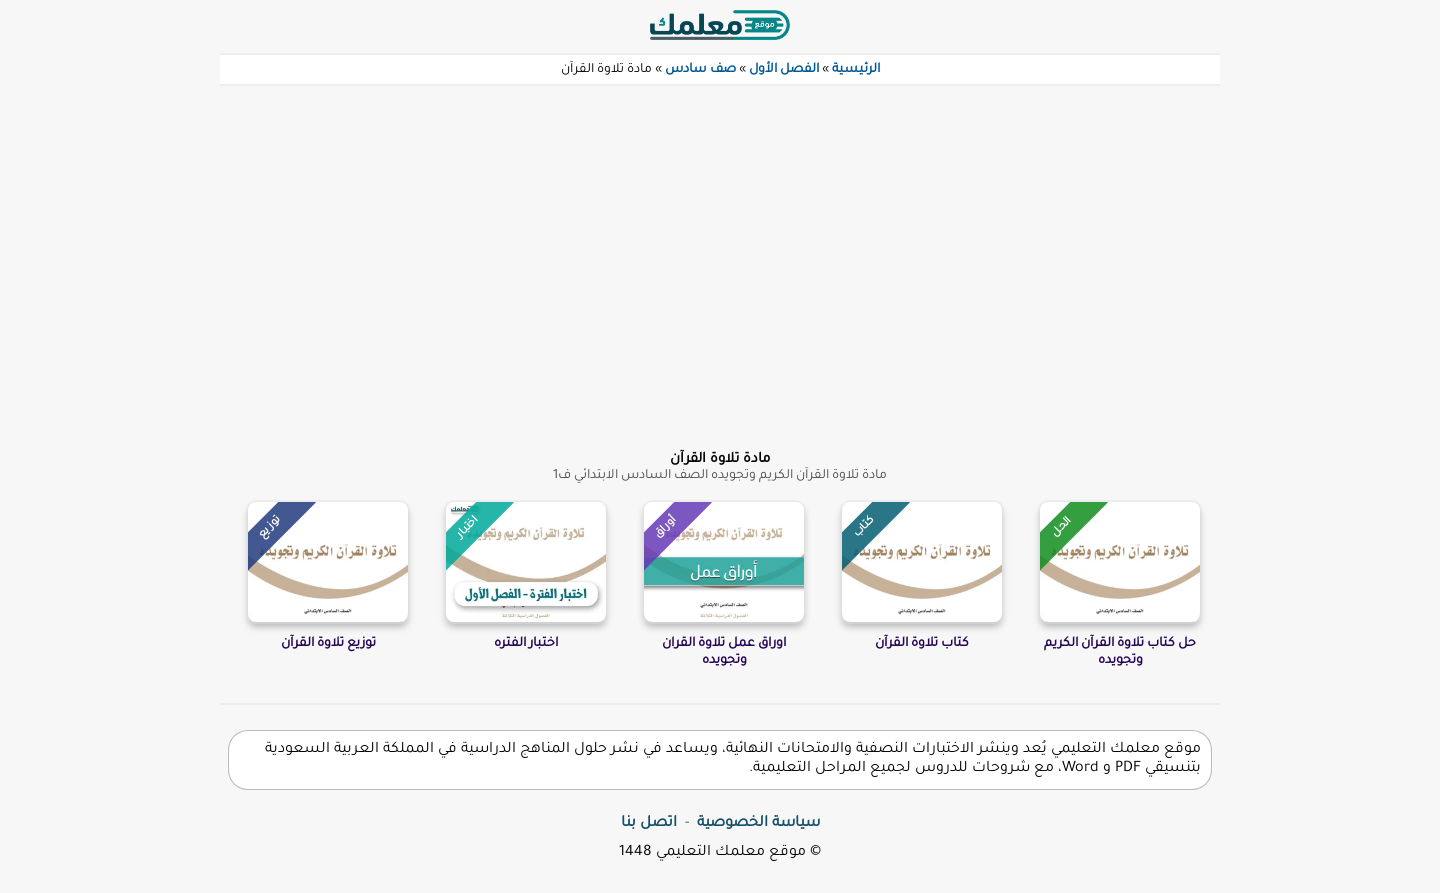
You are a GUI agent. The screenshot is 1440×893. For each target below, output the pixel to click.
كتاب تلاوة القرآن (922, 644)
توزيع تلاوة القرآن (328, 644)
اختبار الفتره (526, 644)
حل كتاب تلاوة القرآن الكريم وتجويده (1120, 652)
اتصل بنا (649, 824)
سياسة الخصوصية (758, 824)
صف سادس (700, 70)
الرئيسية (856, 70)
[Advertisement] (720, 256)
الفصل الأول (784, 70)
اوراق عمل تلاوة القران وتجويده (724, 652)
